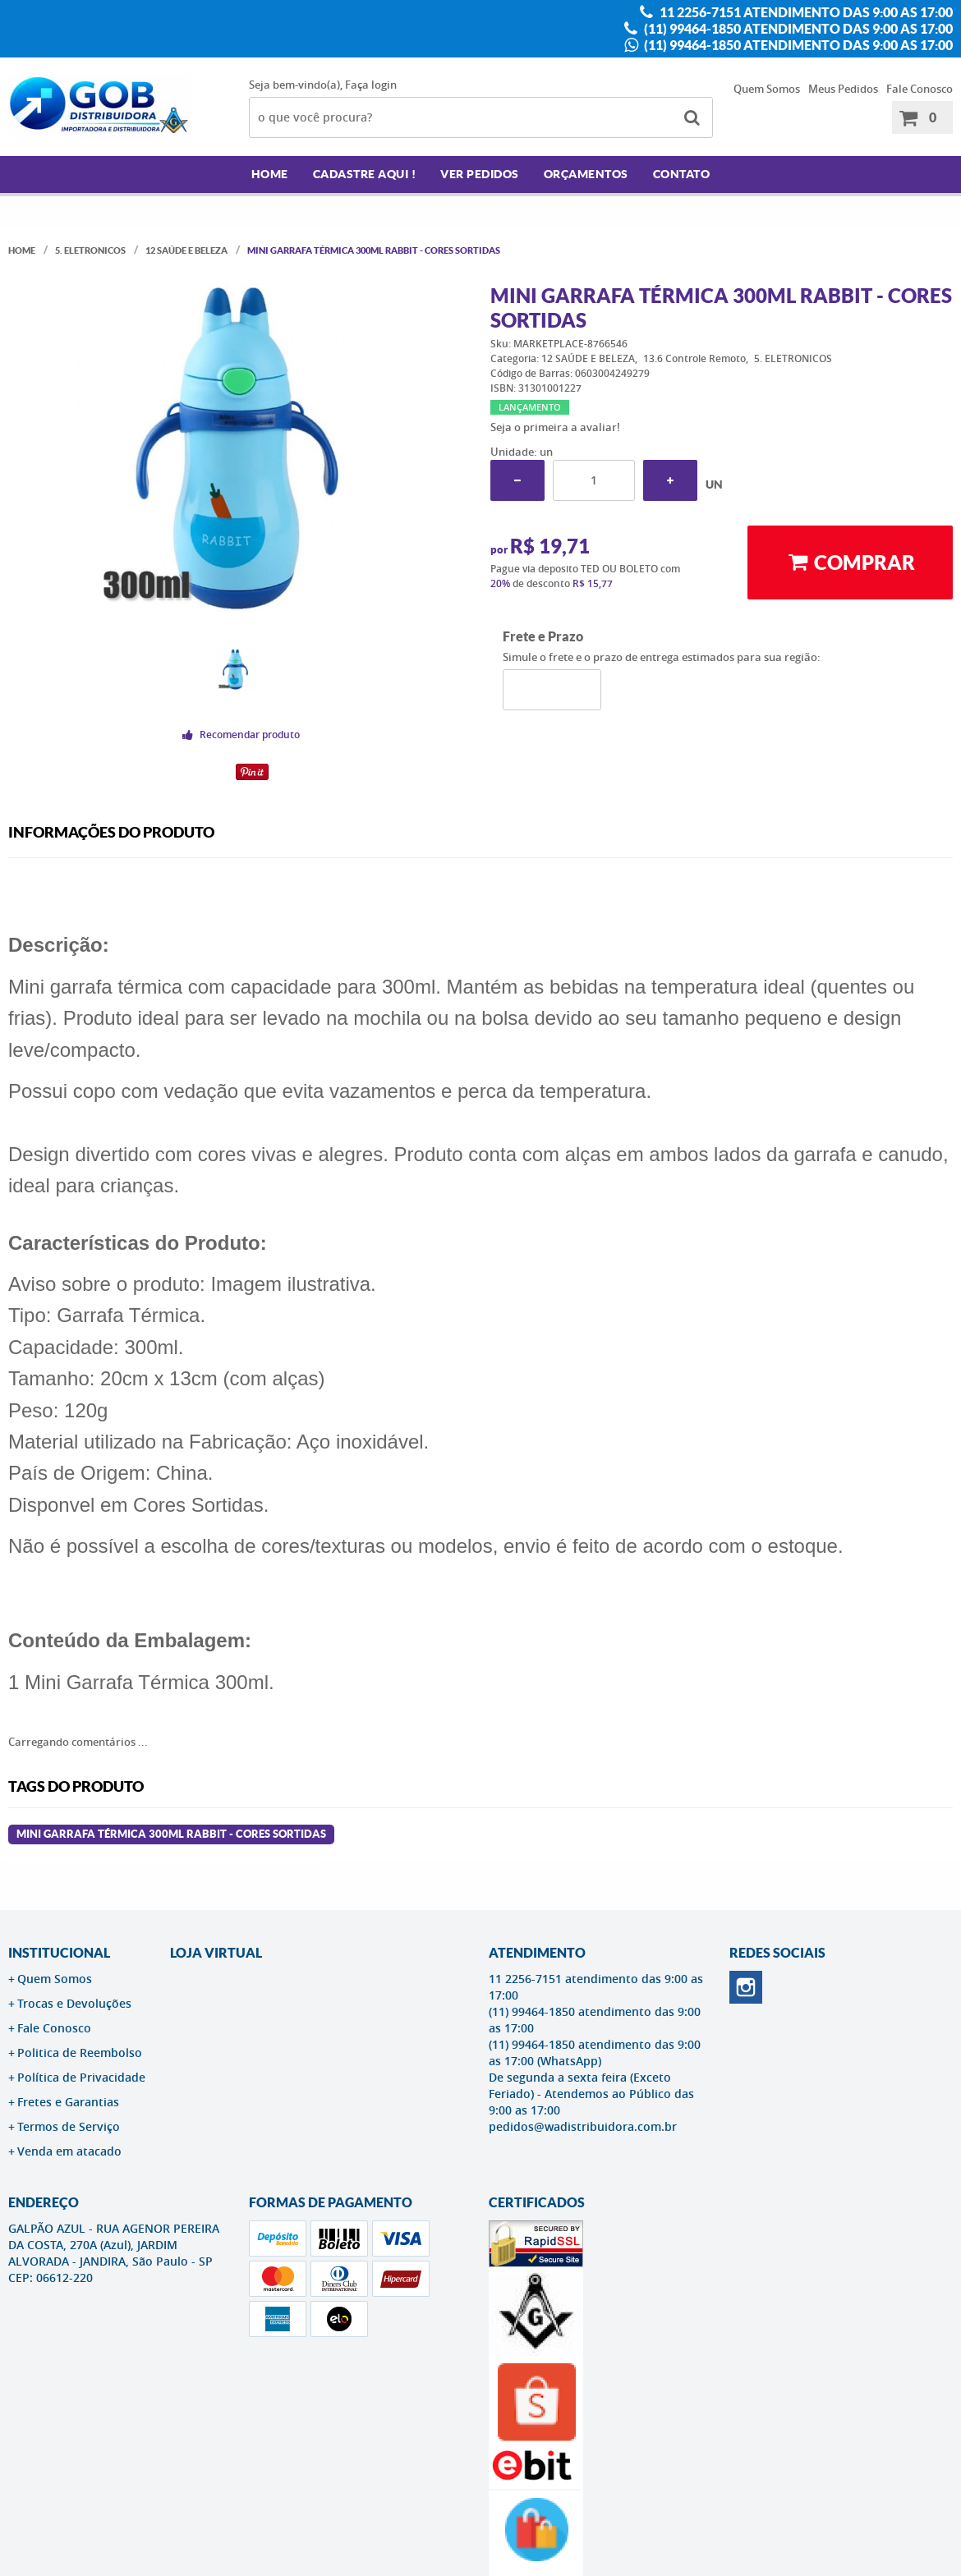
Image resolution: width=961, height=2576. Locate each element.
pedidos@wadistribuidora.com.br (583, 2126)
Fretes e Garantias (68, 2102)
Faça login (371, 84)
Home (269, 174)
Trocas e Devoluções (74, 2003)
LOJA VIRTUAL (216, 1952)
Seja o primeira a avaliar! (555, 427)
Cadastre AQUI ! (364, 174)
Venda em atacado (69, 2151)
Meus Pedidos (843, 88)
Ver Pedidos (479, 174)
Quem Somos (766, 88)
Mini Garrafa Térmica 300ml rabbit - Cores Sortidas (171, 1834)
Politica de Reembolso (79, 2052)
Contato (681, 174)
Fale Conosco (919, 88)
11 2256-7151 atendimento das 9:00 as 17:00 (805, 12)
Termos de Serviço (68, 2126)
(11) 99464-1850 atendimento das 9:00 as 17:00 (797, 28)
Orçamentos (586, 174)
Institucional (59, 1952)
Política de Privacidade (81, 2077)
